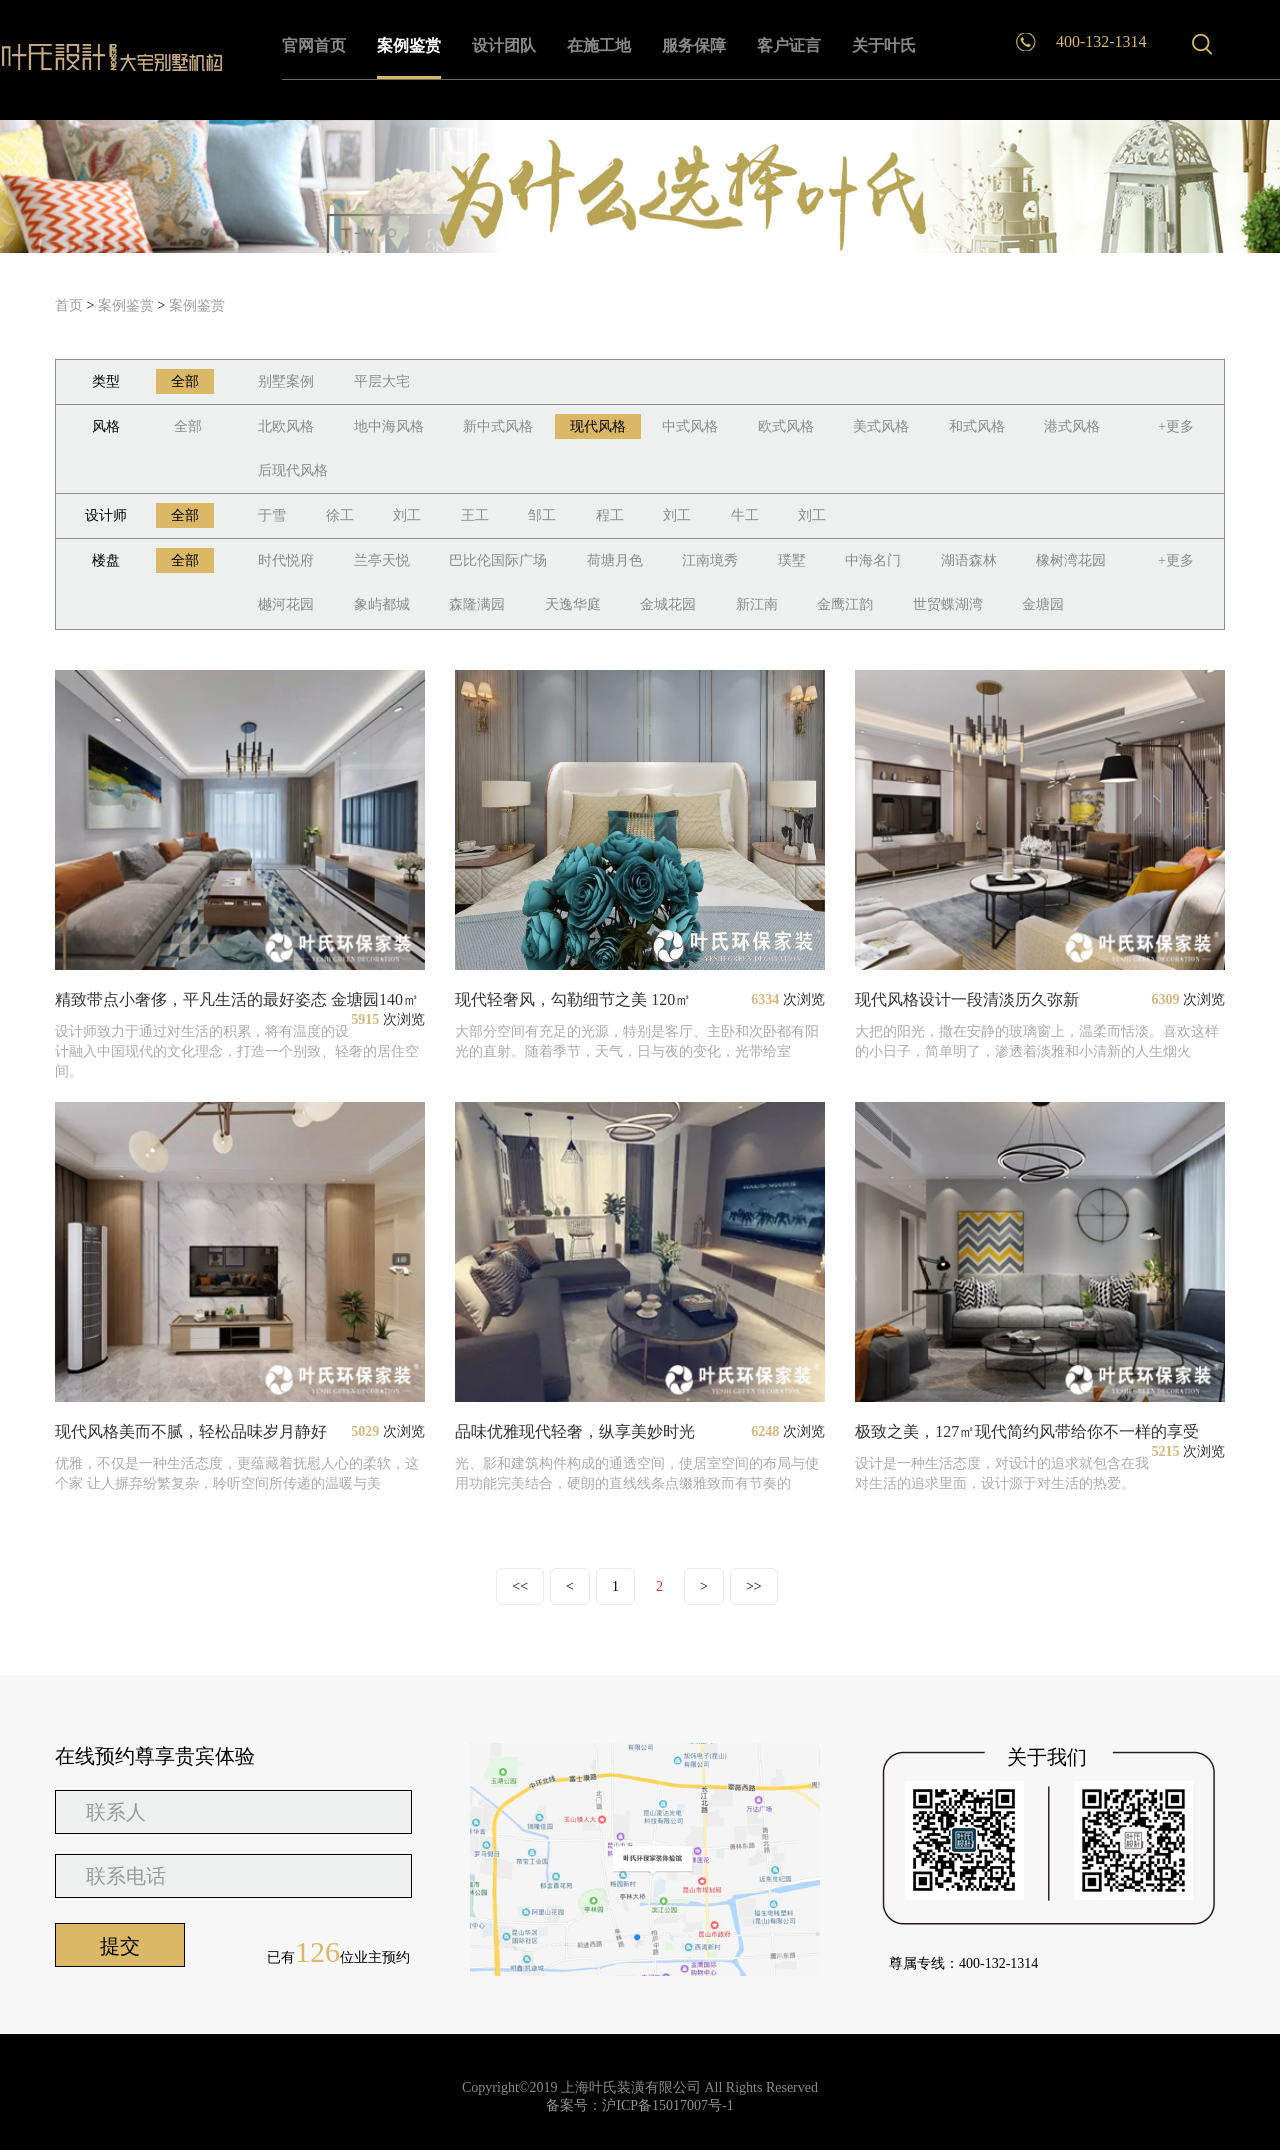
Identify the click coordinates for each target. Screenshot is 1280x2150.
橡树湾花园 (1071, 560)
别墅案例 (286, 381)
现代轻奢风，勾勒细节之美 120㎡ (573, 999)
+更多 (1176, 426)
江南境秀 (710, 560)
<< (520, 1586)
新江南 (757, 604)
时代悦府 (286, 560)
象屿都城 (382, 604)
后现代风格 (293, 470)
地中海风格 (389, 426)
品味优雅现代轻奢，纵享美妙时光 (575, 1431)
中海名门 (873, 560)
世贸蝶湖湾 (948, 604)
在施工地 (599, 45)
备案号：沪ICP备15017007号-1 (639, 2105)
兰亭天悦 (382, 560)
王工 (475, 515)
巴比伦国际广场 (498, 560)
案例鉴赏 (409, 45)
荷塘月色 (615, 560)
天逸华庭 (573, 604)
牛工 (745, 515)
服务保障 (694, 45)
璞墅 (792, 560)
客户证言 (789, 45)
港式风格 (1072, 426)
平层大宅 (382, 381)
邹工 (542, 515)
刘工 (407, 515)
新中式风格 (498, 426)
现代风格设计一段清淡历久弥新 (967, 999)
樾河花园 (286, 604)
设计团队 (504, 45)
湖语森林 (969, 560)
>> (754, 1586)
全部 (185, 381)
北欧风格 (286, 426)
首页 (69, 305)
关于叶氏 (884, 45)
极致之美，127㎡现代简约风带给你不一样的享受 (1027, 1431)
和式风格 (977, 426)
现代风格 (598, 426)
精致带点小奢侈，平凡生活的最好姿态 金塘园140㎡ (237, 999)
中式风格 (690, 426)
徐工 (340, 515)
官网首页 (314, 45)
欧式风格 (786, 426)
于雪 (272, 515)
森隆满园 (477, 604)
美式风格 (881, 426)
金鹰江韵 (845, 604)
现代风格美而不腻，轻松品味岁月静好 (191, 1431)
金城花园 (668, 604)
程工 (610, 515)
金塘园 (1043, 604)
